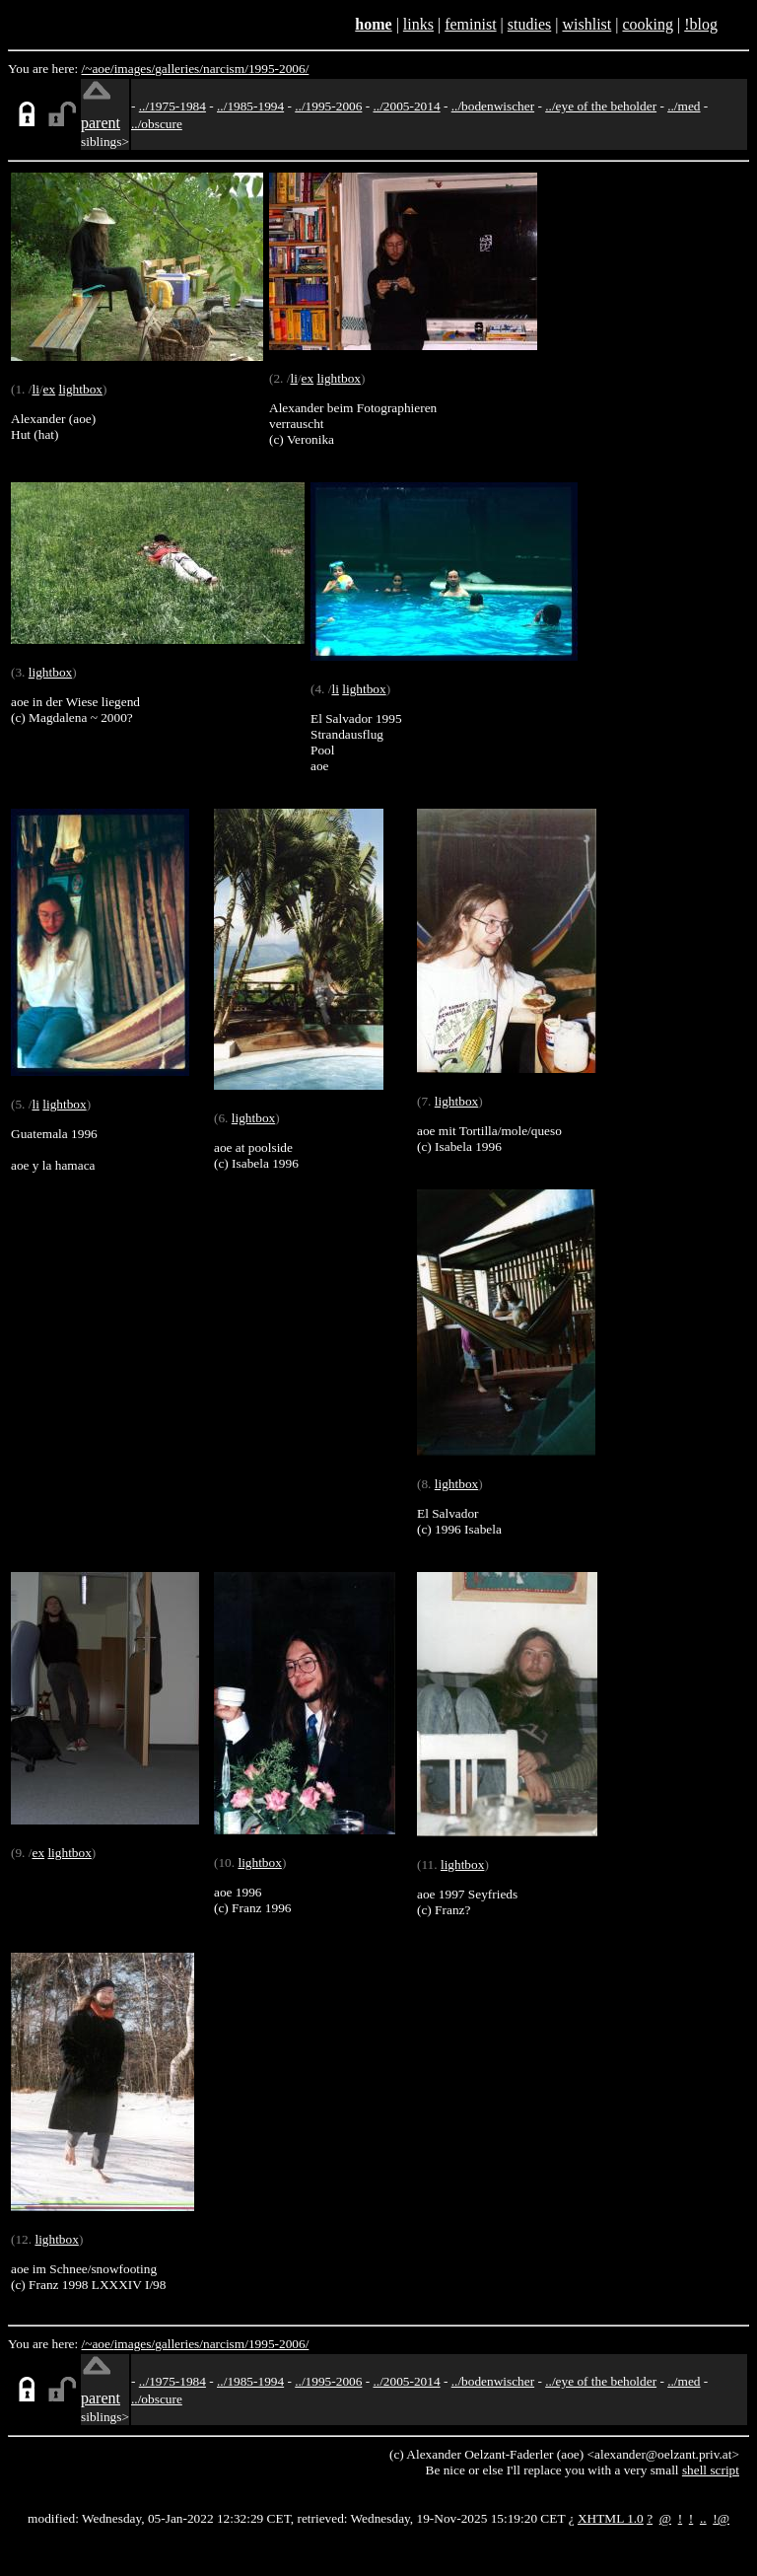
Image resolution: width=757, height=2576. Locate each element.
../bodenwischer (492, 106)
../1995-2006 (328, 106)
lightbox (81, 389)
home (373, 24)
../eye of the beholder (600, 106)
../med (683, 106)
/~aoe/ (98, 68)
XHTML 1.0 (611, 2518)
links (418, 24)
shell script (710, 2470)
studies (529, 24)
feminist (470, 24)
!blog (701, 24)
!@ (721, 2518)
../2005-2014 (406, 106)
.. (703, 2518)
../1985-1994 (250, 106)
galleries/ (179, 68)
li (35, 389)
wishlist (586, 24)
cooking (647, 24)
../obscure (156, 123)
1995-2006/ (278, 68)
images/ (134, 68)
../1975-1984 (172, 106)
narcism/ (225, 68)
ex (49, 389)
